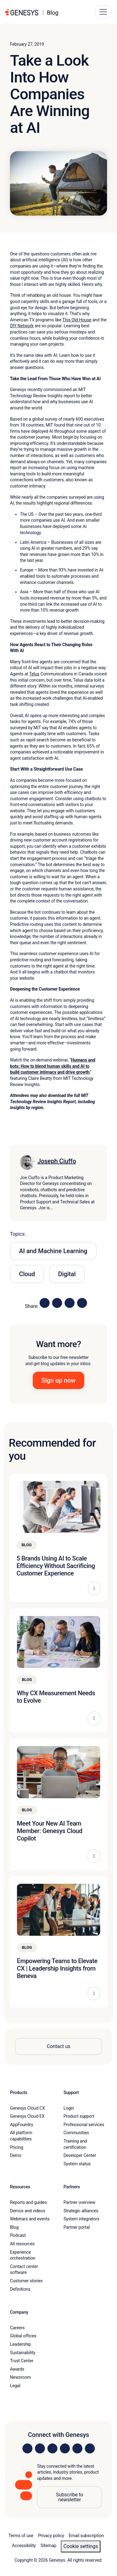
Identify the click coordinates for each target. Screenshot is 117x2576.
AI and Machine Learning (53, 1251)
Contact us (59, 2046)
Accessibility (24, 2545)
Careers (17, 2327)
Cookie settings (80, 2546)
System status (77, 2163)
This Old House (76, 319)
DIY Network (21, 325)
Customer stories (26, 2280)
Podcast (18, 2235)
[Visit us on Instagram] (40, 2448)
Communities (76, 2132)
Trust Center (21, 2360)
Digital (67, 1274)
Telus (34, 673)
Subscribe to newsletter (69, 2497)
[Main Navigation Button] (103, 12)
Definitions (20, 2289)
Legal (15, 2385)
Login (69, 2108)
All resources (22, 2243)
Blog (14, 2227)
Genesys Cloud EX (27, 2116)
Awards (17, 2369)
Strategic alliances (81, 2210)
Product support (79, 2116)
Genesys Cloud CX (27, 2108)
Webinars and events (30, 2218)
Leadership (20, 2344)
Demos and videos (27, 2210)
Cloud (27, 1274)
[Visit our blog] (90, 2448)
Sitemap (48, 2545)
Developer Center (80, 2155)
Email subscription (86, 2535)
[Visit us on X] (52, 2448)
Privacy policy (51, 2535)
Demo (15, 2155)
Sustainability (23, 2352)
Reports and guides (28, 2202)
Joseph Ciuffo (56, 1161)
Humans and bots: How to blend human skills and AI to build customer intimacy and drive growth (52, 1066)
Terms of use (20, 2535)
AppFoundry (21, 2124)
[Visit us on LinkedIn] (27, 2448)
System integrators (82, 2218)
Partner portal (77, 2227)
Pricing (16, 2147)
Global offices (23, 2335)
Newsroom (20, 2377)
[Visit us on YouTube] (77, 2448)
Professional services (84, 2124)
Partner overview (79, 2202)
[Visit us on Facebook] (65, 2448)
